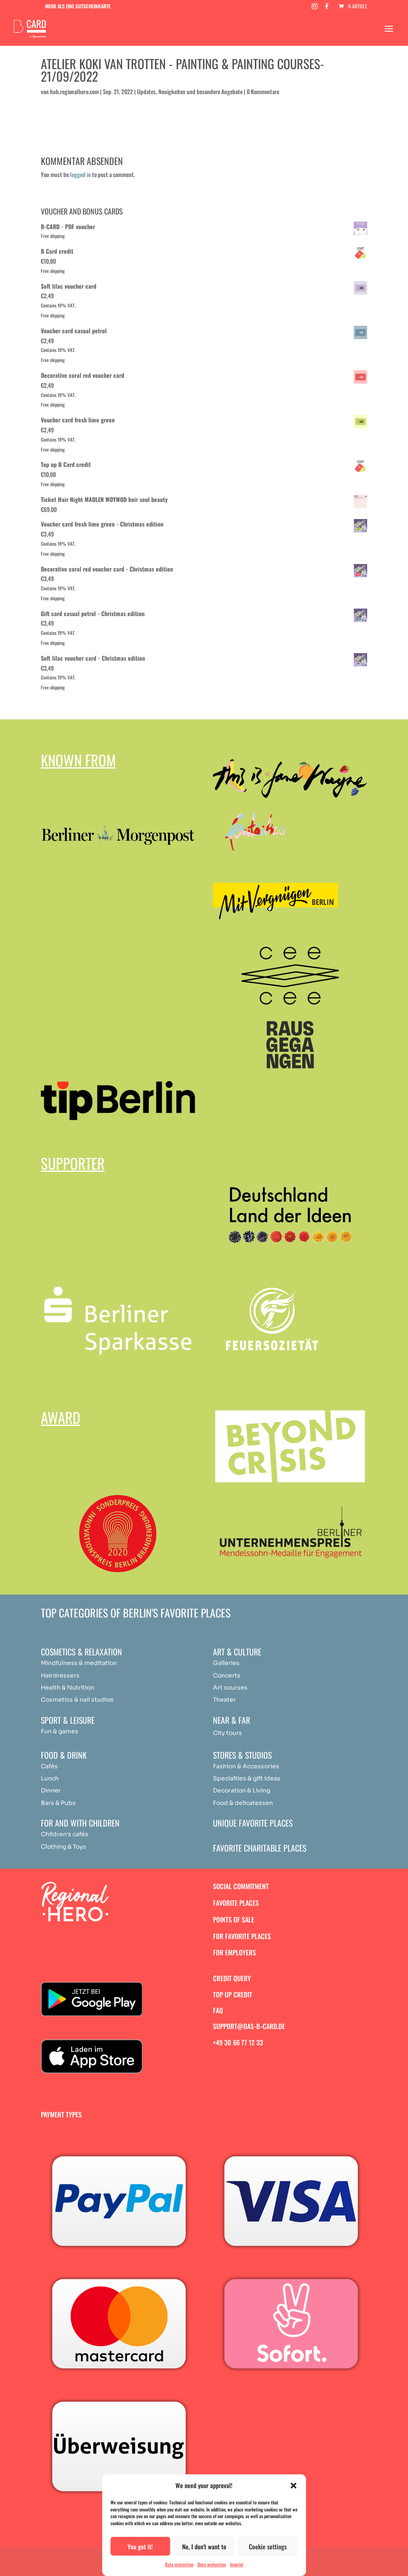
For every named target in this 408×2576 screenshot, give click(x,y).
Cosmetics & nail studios (77, 1699)
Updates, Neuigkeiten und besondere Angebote (190, 91)
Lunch (50, 1778)
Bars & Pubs (58, 1803)
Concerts (226, 1675)
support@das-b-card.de (249, 2026)
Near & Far (231, 1720)
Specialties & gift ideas (246, 1778)
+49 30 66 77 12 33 (238, 2042)
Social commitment (241, 1886)
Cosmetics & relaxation (81, 1651)
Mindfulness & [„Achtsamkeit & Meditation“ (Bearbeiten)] (62, 1663)
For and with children (80, 1823)
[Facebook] (326, 8)
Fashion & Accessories (246, 1766)
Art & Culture (237, 1651)
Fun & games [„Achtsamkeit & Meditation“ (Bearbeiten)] (59, 1731)
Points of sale (233, 1920)
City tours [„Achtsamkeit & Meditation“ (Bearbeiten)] (227, 1733)
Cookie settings (268, 2546)
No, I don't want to (204, 2546)
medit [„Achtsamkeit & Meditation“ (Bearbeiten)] (92, 1663)
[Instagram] (314, 8)
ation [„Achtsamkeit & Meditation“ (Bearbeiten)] (109, 1663)
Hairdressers (60, 1675)
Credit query (232, 1978)
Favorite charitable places (259, 1848)
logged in (80, 174)
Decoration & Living (241, 1790)
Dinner (51, 1790)
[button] (293, 2485)
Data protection (179, 2564)
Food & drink (64, 1755)
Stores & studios (242, 1755)
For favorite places (242, 1936)
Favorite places (236, 1903)
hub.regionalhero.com (74, 91)
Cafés (49, 1766)
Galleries (226, 1663)
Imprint (236, 2564)
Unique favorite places (253, 1823)
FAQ (218, 2010)
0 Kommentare (263, 91)
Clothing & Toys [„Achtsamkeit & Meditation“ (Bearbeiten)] (63, 1846)
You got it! (140, 2546)
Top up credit (232, 1994)
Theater (224, 1699)
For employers (234, 1952)
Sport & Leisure (68, 1720)
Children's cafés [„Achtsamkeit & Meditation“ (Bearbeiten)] (64, 1834)
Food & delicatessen (243, 1803)
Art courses (230, 1687)
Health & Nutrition (67, 1687)
